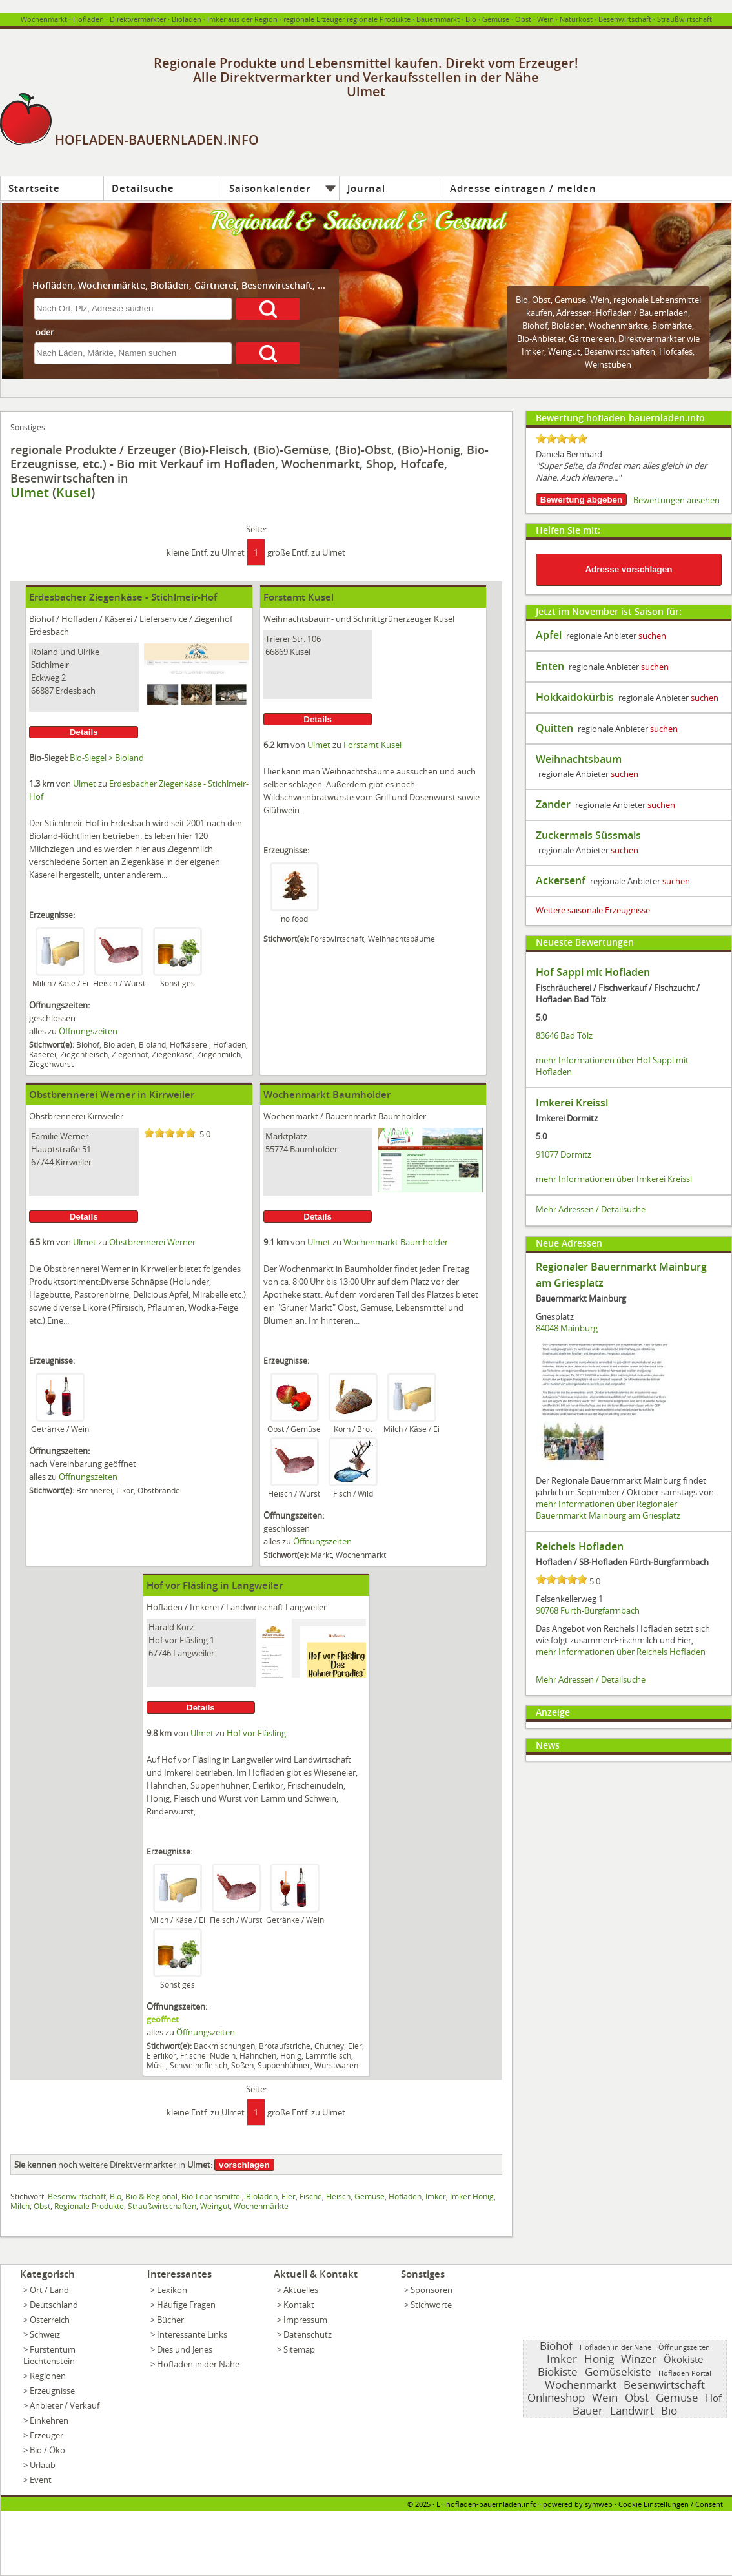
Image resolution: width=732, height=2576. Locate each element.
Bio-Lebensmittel (211, 2196)
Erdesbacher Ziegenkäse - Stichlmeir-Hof (123, 597)
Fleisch (338, 2196)
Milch (20, 2206)
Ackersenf (560, 880)
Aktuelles (300, 2290)
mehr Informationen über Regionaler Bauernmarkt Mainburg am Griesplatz (608, 1509)
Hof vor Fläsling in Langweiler (215, 1585)
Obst (541, 300)
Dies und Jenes (184, 2349)
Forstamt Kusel (298, 597)
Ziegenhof (213, 619)
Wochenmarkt (44, 19)
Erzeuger (46, 2435)
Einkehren (49, 2420)
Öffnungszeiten (88, 1031)
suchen (652, 635)
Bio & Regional (151, 2196)
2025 (423, 2504)
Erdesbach (49, 632)
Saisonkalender (269, 188)
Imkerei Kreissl (572, 1103)
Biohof (534, 325)
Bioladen (186, 19)
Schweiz (45, 2334)
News (548, 1745)
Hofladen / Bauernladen (642, 312)
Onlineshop (556, 2397)
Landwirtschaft (254, 1607)
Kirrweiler (105, 1116)
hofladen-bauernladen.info (491, 2504)
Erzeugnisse (52, 2390)
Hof (714, 2397)
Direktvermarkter (138, 19)
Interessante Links (192, 2334)
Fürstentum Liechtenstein (49, 2355)
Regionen (48, 2376)
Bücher (170, 2319)
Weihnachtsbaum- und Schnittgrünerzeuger (347, 619)
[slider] (170, 1133)
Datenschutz (307, 2334)
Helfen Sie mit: (568, 530)
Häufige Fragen (186, 2305)
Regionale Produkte (89, 2206)
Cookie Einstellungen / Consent (670, 2504)
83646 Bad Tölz (564, 1035)
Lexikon (172, 2290)
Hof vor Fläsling (256, 1733)
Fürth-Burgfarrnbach (600, 1610)
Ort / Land (49, 2290)
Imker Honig (472, 2196)
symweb (599, 2504)
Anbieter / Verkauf (64, 2405)
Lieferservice (163, 619)
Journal (366, 188)
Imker (435, 2196)
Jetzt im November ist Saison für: (609, 611)
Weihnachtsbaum (579, 759)
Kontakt (298, 2305)
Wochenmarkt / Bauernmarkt (319, 1116)
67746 (159, 1653)
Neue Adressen (569, 1243)
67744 (42, 1162)
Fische (311, 2196)
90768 (547, 1610)
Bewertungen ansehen (676, 500)
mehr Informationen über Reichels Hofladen (621, 1651)
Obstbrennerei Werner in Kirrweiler (111, 1094)
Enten (550, 666)
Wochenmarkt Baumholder (327, 1094)
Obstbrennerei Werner (152, 1242)
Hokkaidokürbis (575, 697)
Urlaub (43, 2465)
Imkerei (204, 1607)
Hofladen (88, 19)
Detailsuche (143, 188)
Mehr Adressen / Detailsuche (591, 1209)
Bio (470, 19)
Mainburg (579, 1328)
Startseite (34, 188)
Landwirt (632, 2410)
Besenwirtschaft (624, 19)
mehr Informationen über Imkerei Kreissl (614, 1179)
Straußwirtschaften (162, 2206)
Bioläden (568, 325)
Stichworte (431, 2305)
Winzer (638, 2358)
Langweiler (306, 1607)
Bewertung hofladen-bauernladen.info (620, 417)
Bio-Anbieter (541, 338)
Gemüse (495, 19)
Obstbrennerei (57, 1116)
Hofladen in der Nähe (198, 2364)
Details (84, 732)
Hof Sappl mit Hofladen (593, 972)
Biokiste (558, 2371)
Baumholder (402, 1116)
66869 (276, 652)
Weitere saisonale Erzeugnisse (593, 910)
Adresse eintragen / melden (523, 188)
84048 (547, 1328)
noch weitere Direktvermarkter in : (113, 2164)
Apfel (549, 635)
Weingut (215, 2206)
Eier (288, 2196)
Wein (545, 19)
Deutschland (54, 2305)
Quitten (554, 728)
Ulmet (29, 492)
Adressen (574, 312)
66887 (42, 690)
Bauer (588, 2410)
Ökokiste (683, 2359)
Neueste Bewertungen (585, 942)
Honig (599, 2358)
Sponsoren (431, 2290)
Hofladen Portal (684, 2373)
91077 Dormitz (563, 1154)
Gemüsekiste (618, 2371)
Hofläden (405, 2196)
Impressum (305, 2319)
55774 (276, 1149)
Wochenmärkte (618, 325)
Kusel (73, 492)
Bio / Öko (47, 2450)
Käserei (118, 619)
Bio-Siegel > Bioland (107, 757)
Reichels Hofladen (580, 1546)
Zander (553, 804)
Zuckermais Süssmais (588, 835)
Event (41, 2480)
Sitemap (299, 2349)
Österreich (50, 2319)
